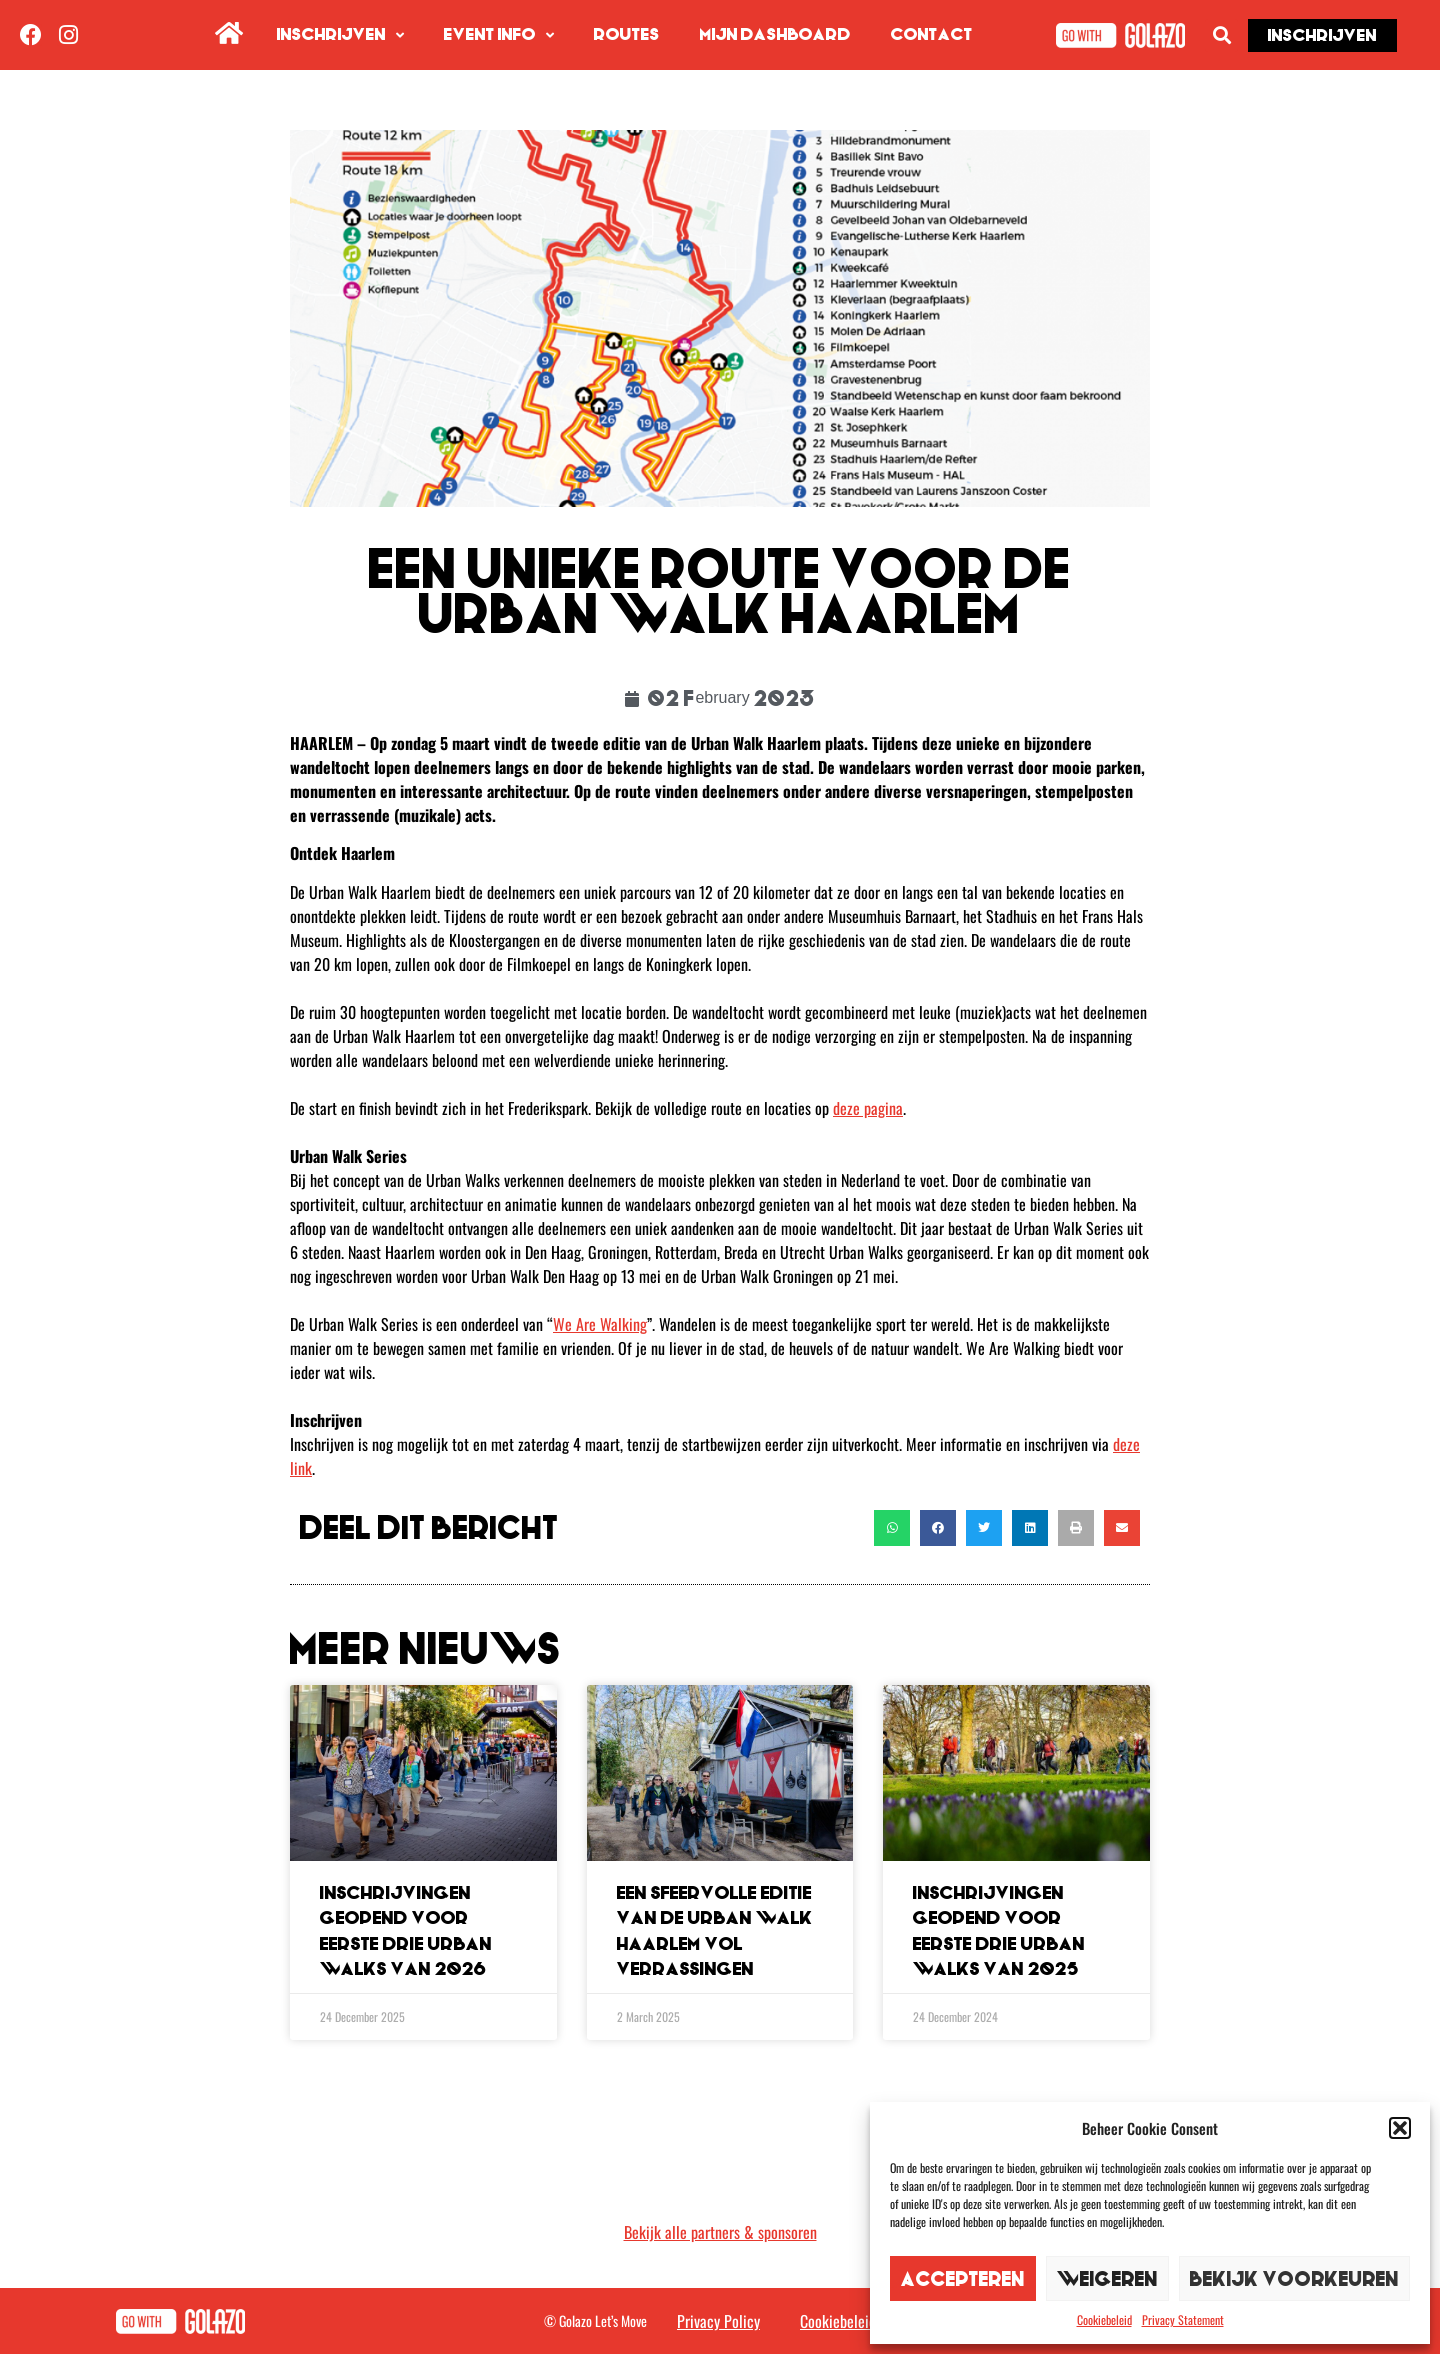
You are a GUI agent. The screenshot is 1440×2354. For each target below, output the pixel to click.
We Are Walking (600, 1324)
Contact (932, 34)
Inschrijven (340, 35)
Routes (627, 34)
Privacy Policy (718, 2321)
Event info (499, 35)
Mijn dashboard (775, 34)
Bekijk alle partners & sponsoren (720, 2232)
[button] (1400, 2128)
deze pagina (868, 1108)
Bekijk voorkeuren (1294, 2278)
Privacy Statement (1183, 2319)
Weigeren (1107, 2278)
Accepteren (963, 2278)
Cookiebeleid (1104, 2319)
